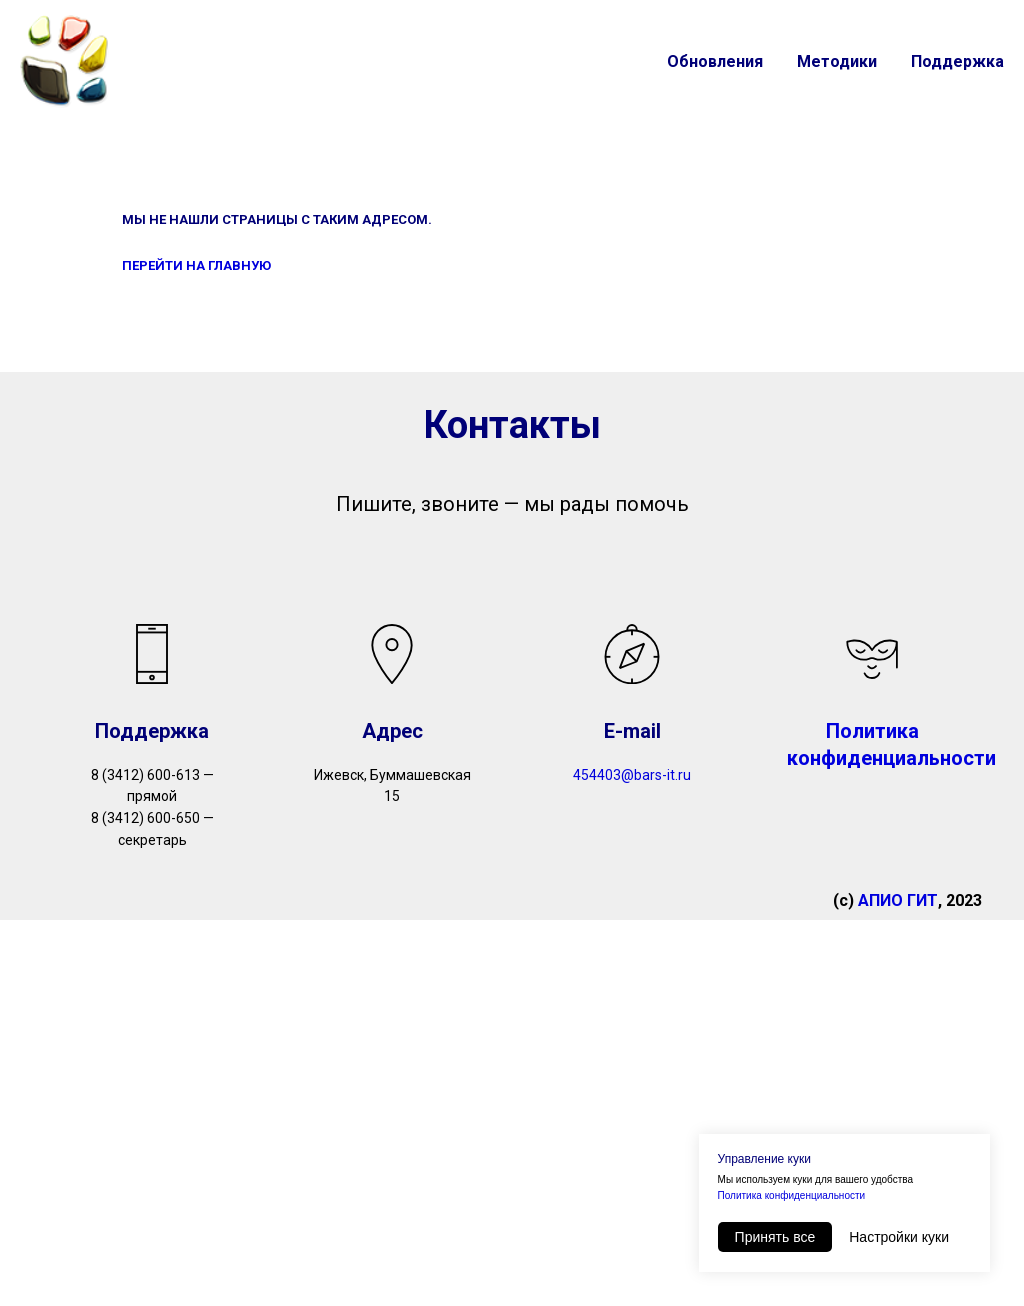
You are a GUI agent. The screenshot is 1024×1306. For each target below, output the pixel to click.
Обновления (715, 61)
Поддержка (957, 61)
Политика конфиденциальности (792, 1195)
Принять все (775, 1237)
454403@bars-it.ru (632, 775)
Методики (837, 61)
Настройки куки (899, 1237)
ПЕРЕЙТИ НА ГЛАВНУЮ (196, 265)
